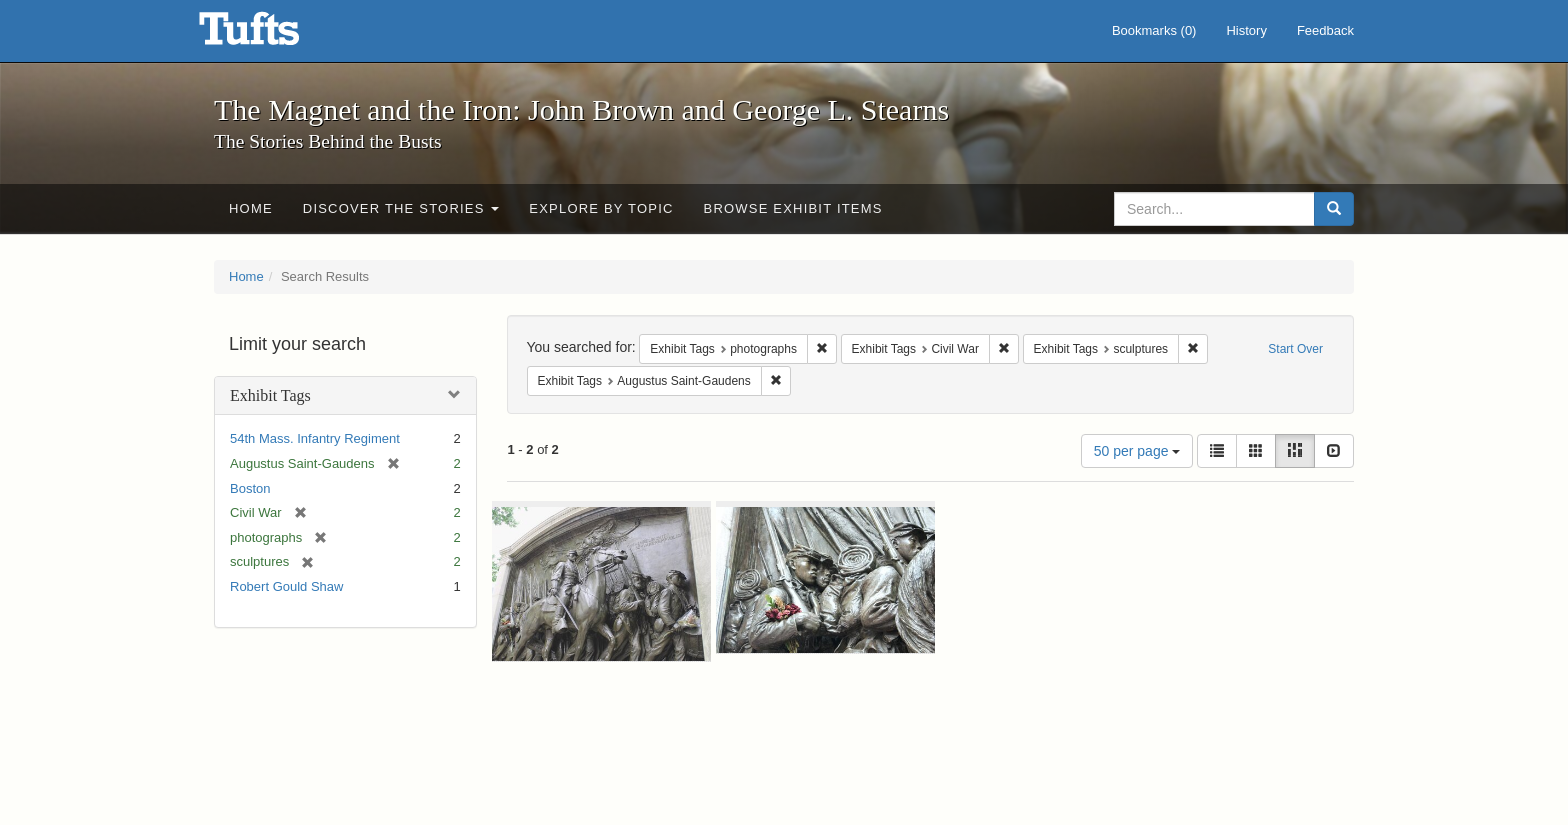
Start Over (1295, 349)
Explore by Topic (601, 208)
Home (251, 208)
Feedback (1325, 30)
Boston (250, 488)
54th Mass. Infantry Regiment (315, 438)
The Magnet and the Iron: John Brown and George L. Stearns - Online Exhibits (274, 35)
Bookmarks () (1154, 30)
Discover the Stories (401, 208)
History (1246, 30)
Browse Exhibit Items (793, 208)
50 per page (1137, 451)
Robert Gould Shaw (286, 586)
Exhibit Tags (270, 395)
